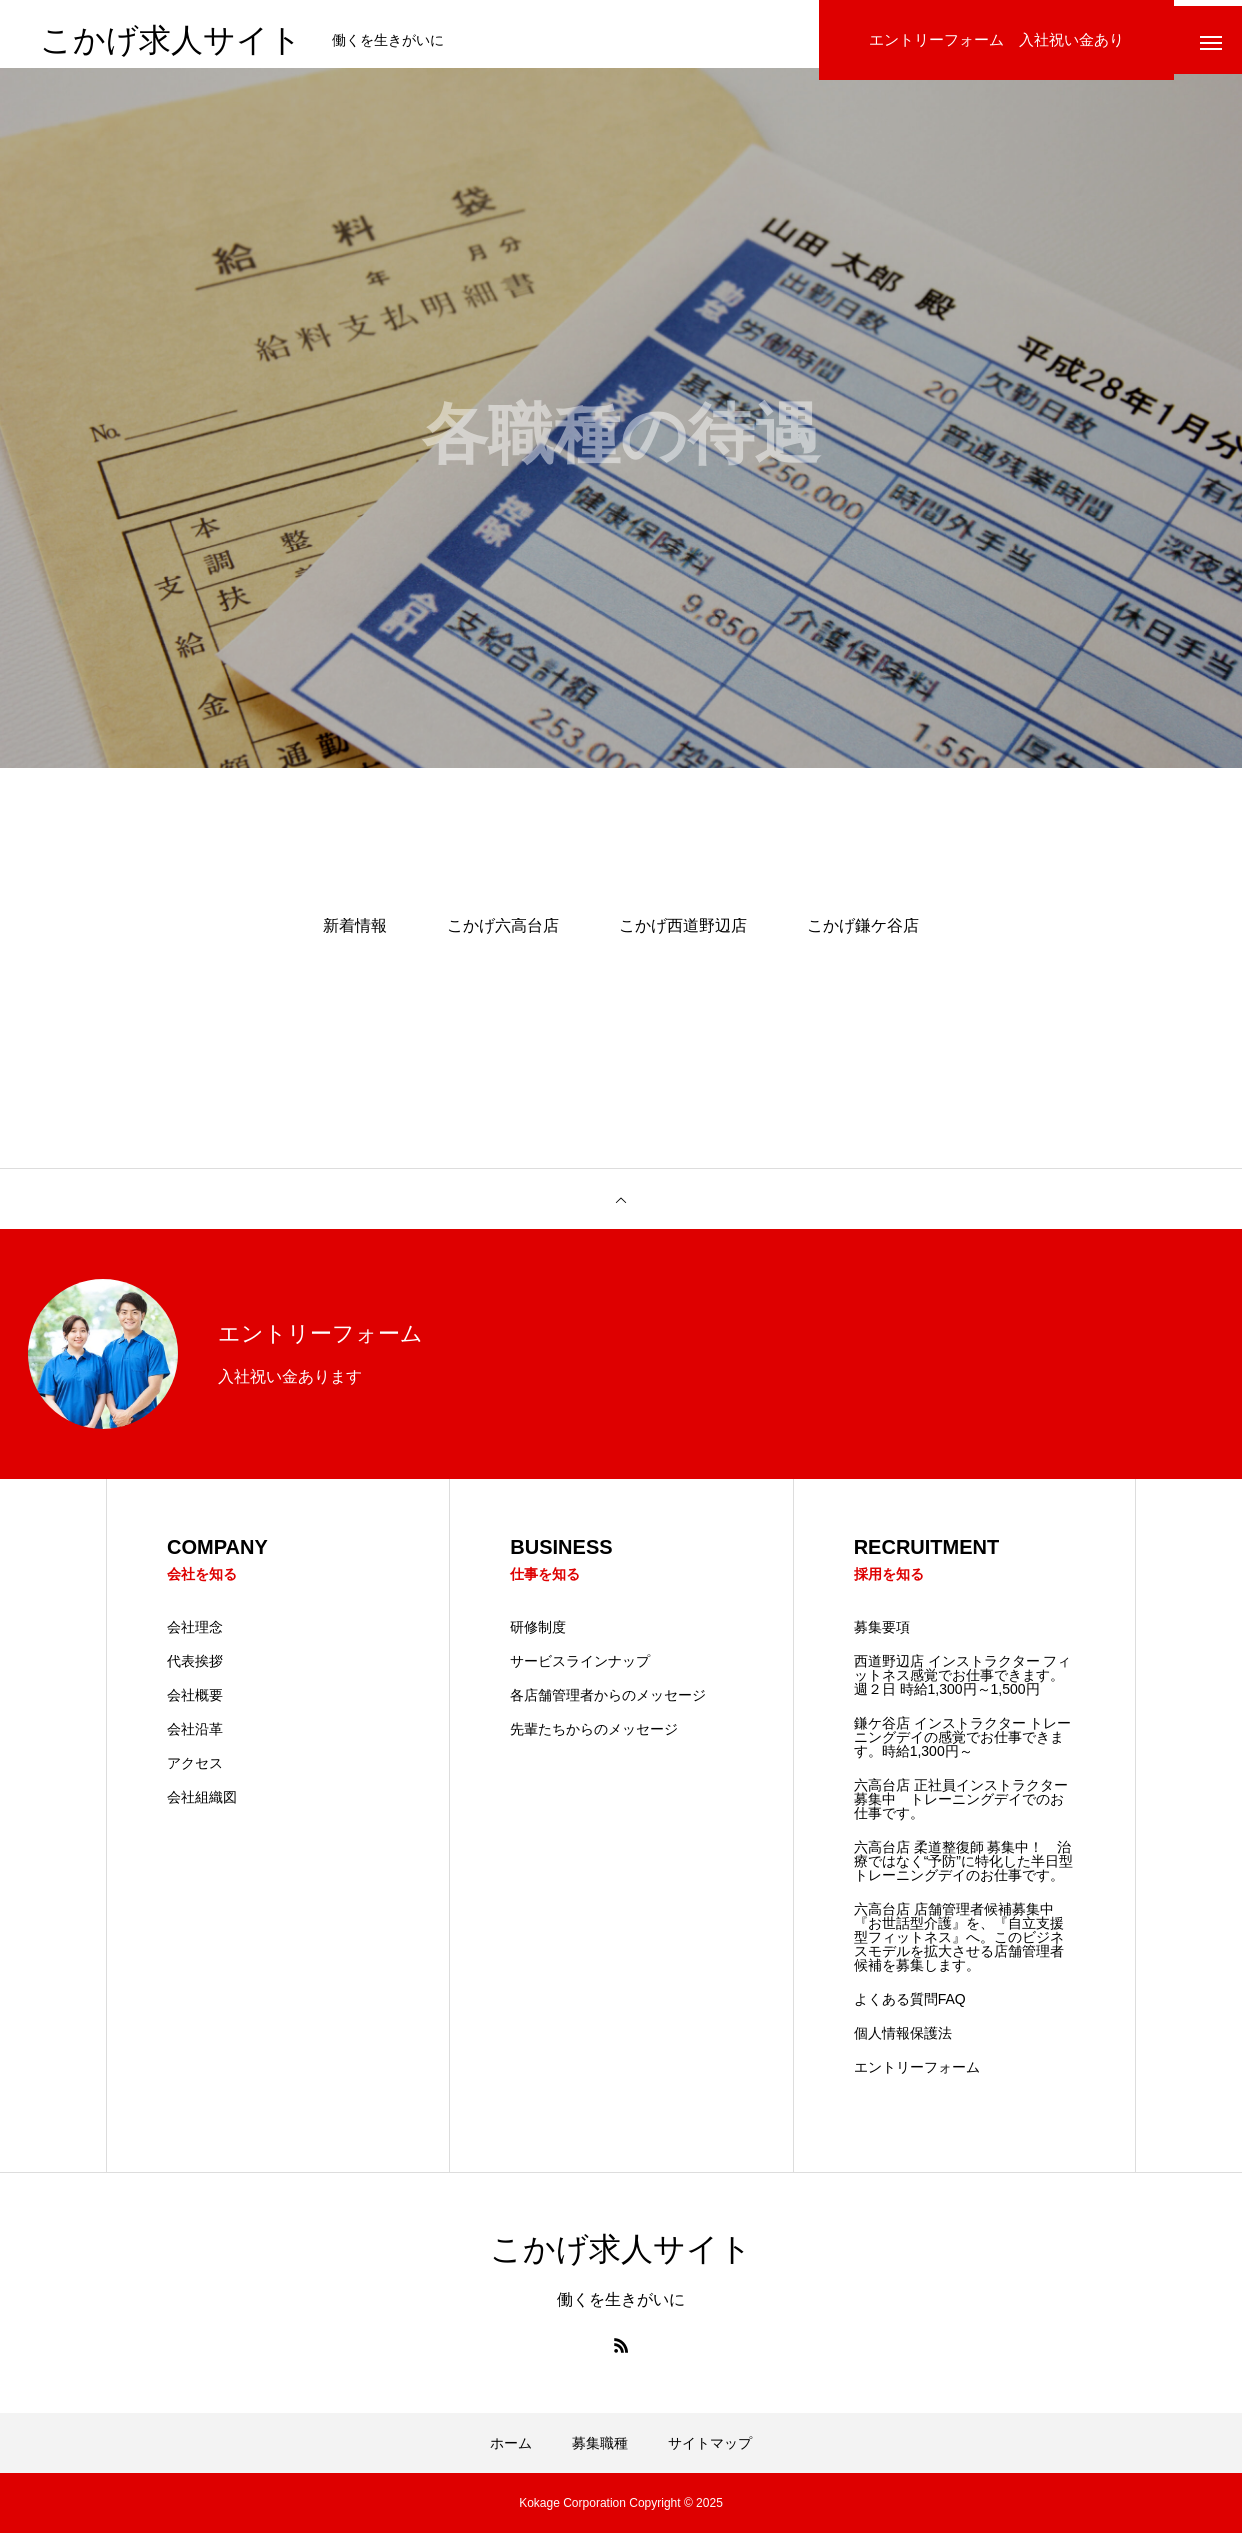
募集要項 (882, 1640)
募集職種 (600, 2456)
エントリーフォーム (917, 2080)
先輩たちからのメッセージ (594, 1742)
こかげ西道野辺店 (683, 937)
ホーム (511, 2456)
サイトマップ (710, 2456)
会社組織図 (202, 1810)
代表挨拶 (195, 1674)
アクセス (195, 1776)
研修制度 (538, 1640)
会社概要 (195, 1708)
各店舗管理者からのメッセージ (608, 1708)
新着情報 (355, 937)
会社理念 (195, 1640)
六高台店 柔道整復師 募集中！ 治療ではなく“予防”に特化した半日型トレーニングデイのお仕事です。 (963, 1874)
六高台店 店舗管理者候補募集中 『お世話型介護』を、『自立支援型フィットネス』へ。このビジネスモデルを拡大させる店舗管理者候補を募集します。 (961, 1950)
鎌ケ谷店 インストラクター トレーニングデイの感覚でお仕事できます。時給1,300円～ (963, 1750)
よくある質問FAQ (910, 2012)
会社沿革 (195, 1742)
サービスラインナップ (580, 1674)
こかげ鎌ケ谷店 (863, 937)
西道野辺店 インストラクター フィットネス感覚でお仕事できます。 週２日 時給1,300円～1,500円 (963, 1688)
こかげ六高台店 (503, 937)
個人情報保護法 (903, 2046)
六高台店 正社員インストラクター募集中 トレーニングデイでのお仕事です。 (961, 1812)
